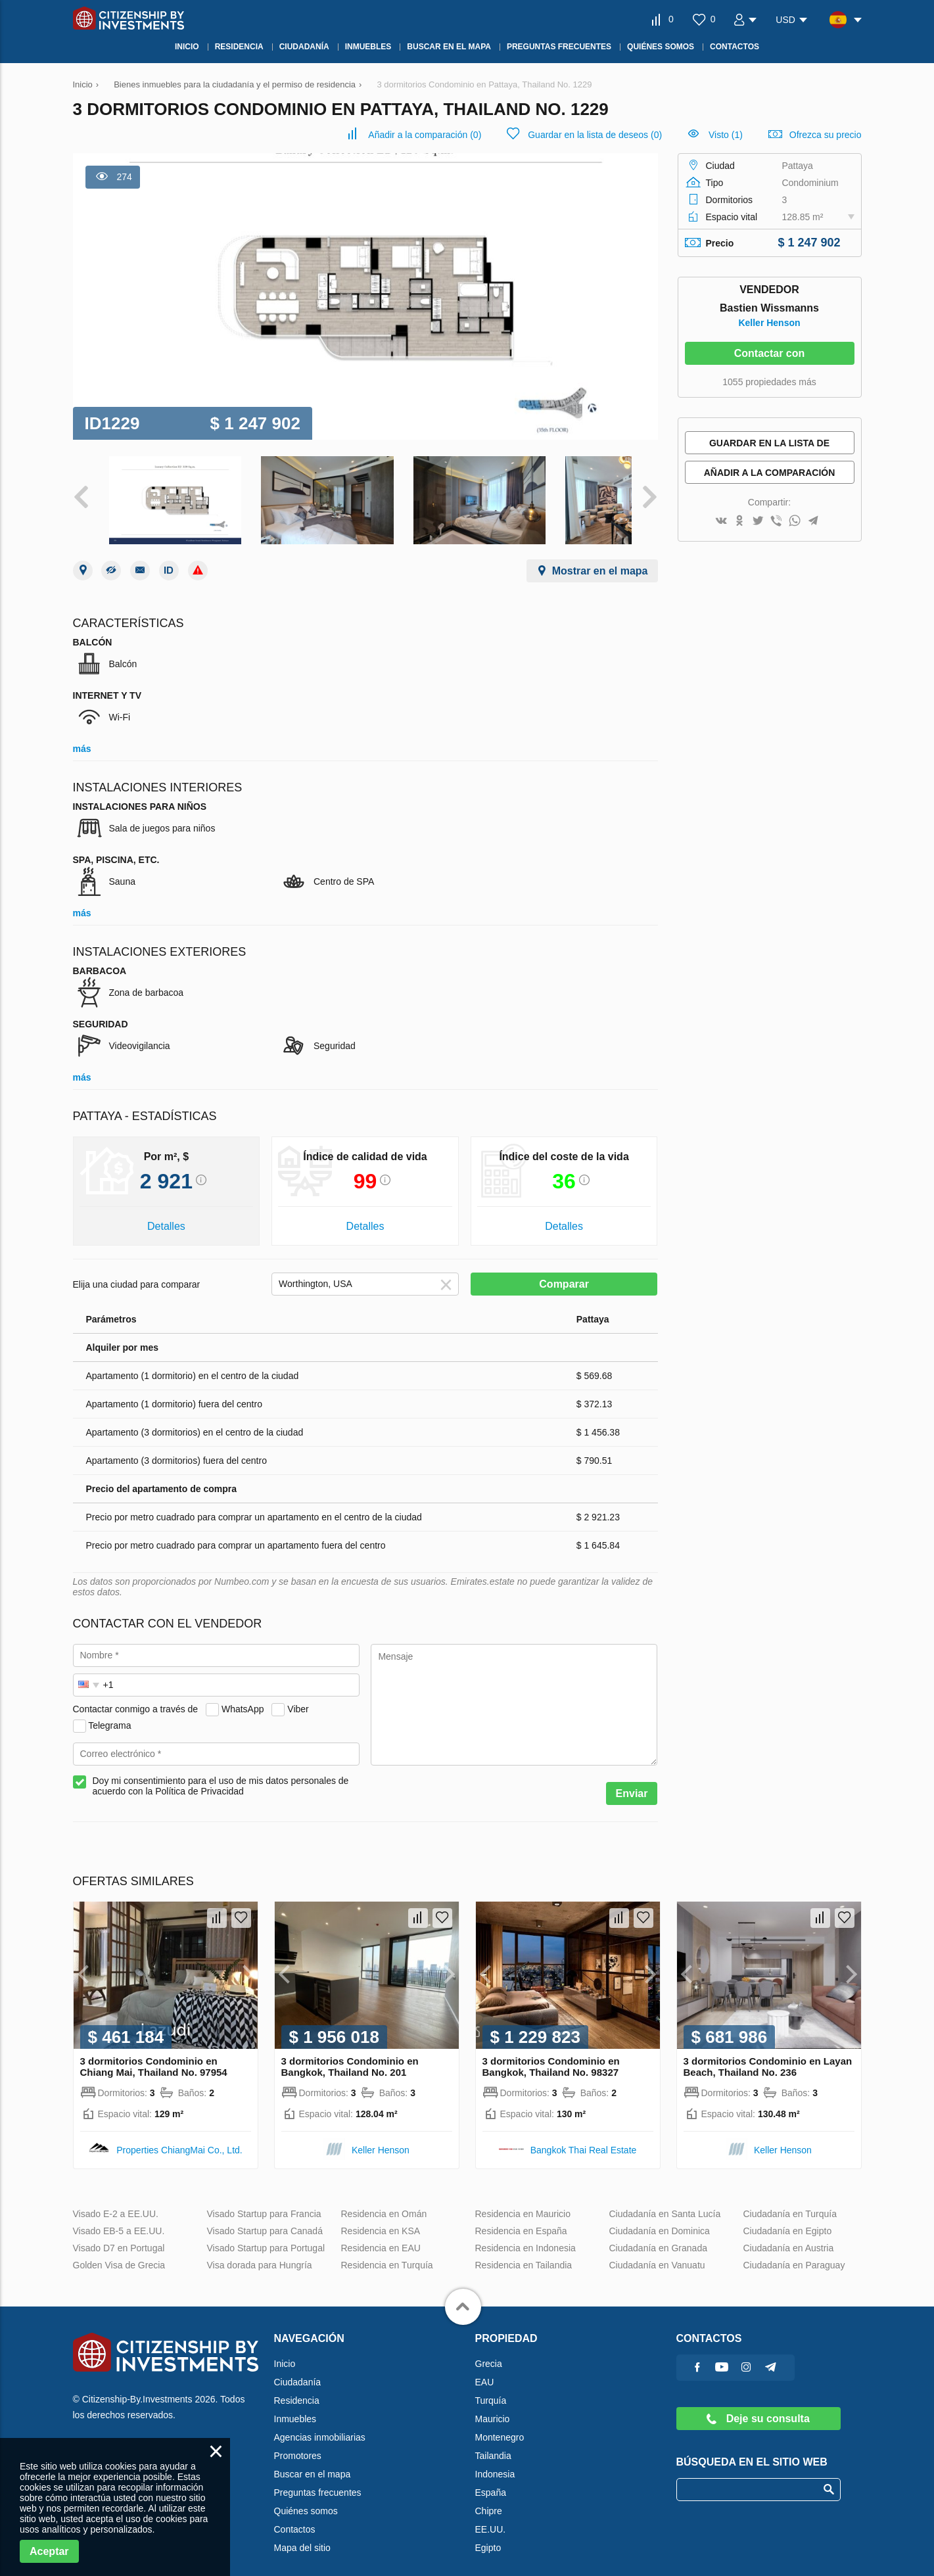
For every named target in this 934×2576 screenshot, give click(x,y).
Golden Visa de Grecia (119, 2252)
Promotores (297, 2443)
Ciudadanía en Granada (658, 2235)
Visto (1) (726, 134)
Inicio (285, 2351)
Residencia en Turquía (387, 2252)
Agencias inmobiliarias (319, 2425)
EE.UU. (490, 2517)
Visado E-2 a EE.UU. (115, 2201)
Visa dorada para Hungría (259, 2252)
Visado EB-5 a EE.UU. (119, 2218)
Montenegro (500, 2425)
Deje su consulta (758, 2406)
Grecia (488, 2351)
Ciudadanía (297, 2369)
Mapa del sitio (302, 2535)
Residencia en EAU (381, 2235)
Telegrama (109, 1713)
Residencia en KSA (381, 2218)
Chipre (488, 2498)
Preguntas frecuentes (318, 2480)
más (82, 736)
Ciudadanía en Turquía (790, 2201)
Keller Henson (769, 322)
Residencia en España (521, 2218)
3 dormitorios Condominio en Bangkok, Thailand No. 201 (350, 2054)
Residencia (296, 2388)
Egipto (488, 2535)
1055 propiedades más (769, 382)
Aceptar (49, 2551)
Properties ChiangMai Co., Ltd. (179, 2137)
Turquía (491, 2388)
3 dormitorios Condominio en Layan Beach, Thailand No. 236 (768, 2054)
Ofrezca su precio (825, 134)
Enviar (632, 1781)
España (490, 2480)
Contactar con (769, 353)
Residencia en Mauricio (523, 2201)
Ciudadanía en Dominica (659, 2218)
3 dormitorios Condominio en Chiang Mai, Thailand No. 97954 (153, 2054)
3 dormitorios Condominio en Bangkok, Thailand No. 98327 (551, 2054)
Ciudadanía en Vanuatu (657, 2252)
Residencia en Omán (384, 2201)
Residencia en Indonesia (525, 2235)
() (424, 134)
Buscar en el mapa (312, 2461)
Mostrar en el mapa (600, 558)
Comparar (564, 1271)
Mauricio (492, 2406)
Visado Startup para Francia (264, 2201)
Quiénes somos (306, 2498)
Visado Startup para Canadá (265, 2218)
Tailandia (493, 2443)
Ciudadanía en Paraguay (794, 2252)
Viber (297, 1696)
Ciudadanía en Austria (788, 2235)
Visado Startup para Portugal (266, 2235)
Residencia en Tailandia (523, 2252)
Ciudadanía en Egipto (787, 2218)
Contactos (294, 2517)
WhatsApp (243, 1696)
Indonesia (495, 2461)
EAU (484, 2369)
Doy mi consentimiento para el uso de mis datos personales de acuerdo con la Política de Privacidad (221, 1773)
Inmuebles (295, 2406)
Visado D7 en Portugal (119, 2235)
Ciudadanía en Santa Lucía (665, 2201)
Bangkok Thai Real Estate (583, 2137)
